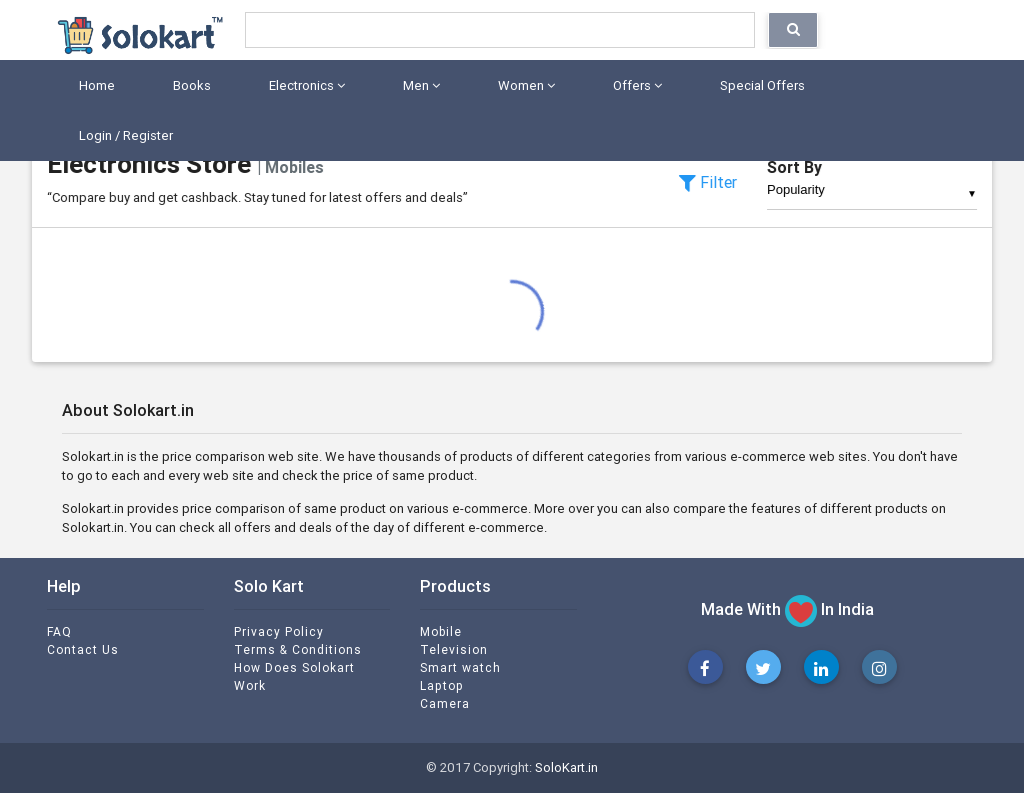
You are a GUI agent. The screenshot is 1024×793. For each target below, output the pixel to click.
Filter (708, 182)
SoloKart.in (566, 767)
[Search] (500, 30)
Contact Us (83, 649)
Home (94, 85)
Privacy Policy (279, 631)
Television (454, 649)
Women (523, 85)
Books (189, 85)
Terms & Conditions (298, 649)
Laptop (442, 685)
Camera (445, 703)
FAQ (59, 631)
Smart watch (460, 667)
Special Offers (759, 85)
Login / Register (123, 135)
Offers (634, 85)
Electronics (304, 85)
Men (418, 85)
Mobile (441, 631)
